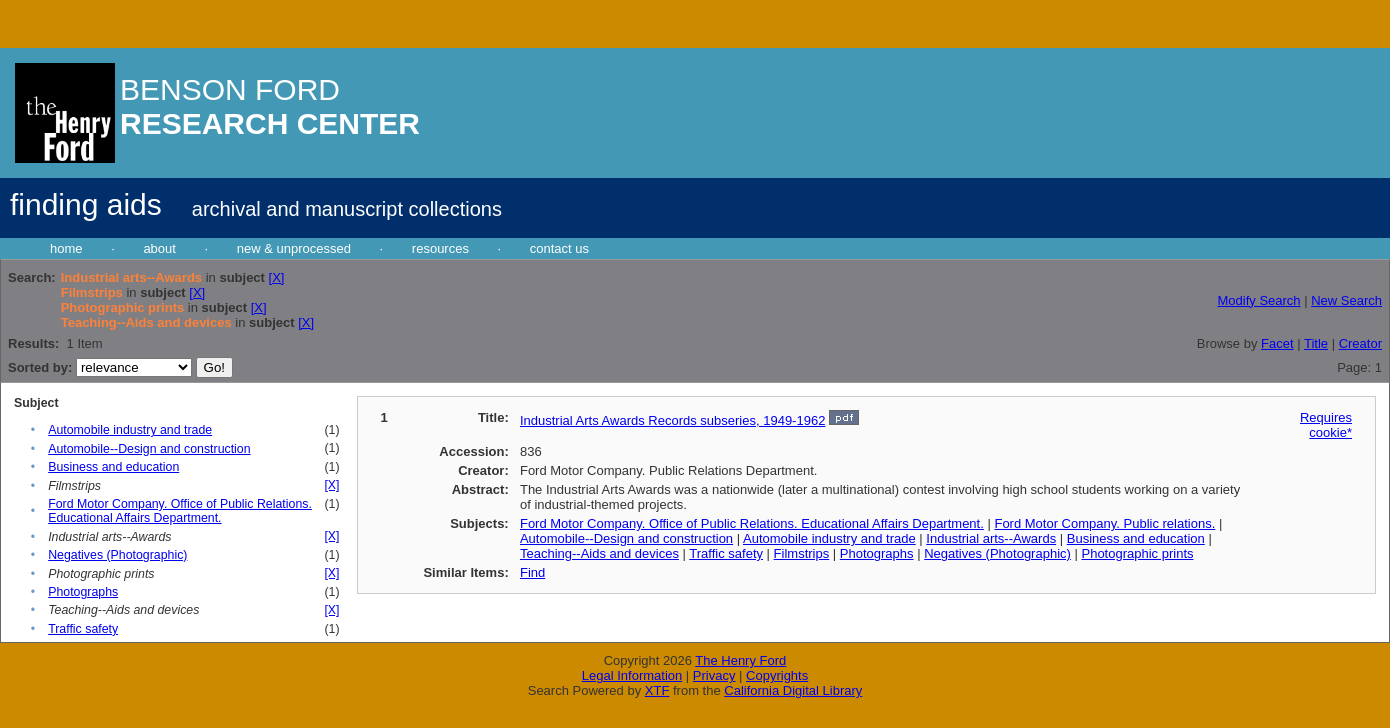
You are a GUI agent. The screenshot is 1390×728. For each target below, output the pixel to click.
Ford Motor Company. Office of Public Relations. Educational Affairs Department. (180, 511)
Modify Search (1258, 300)
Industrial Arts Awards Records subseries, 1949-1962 (672, 420)
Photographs (83, 592)
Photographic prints (1137, 553)
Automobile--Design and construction (149, 449)
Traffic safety (83, 629)
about (159, 248)
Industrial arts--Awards (991, 538)
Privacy (714, 675)
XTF (657, 690)
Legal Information (632, 675)
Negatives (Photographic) (117, 555)
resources (440, 248)
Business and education (113, 467)
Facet (1277, 343)
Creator (1360, 343)
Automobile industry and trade (130, 430)
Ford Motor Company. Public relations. (1104, 523)
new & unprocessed (294, 248)
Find (532, 572)
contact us (559, 248)
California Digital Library (793, 690)
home (66, 248)
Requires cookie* (1326, 425)
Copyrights (777, 675)
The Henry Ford (740, 660)
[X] (277, 277)
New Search (1346, 300)
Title (1316, 343)
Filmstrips (802, 553)
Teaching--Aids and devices (599, 553)
